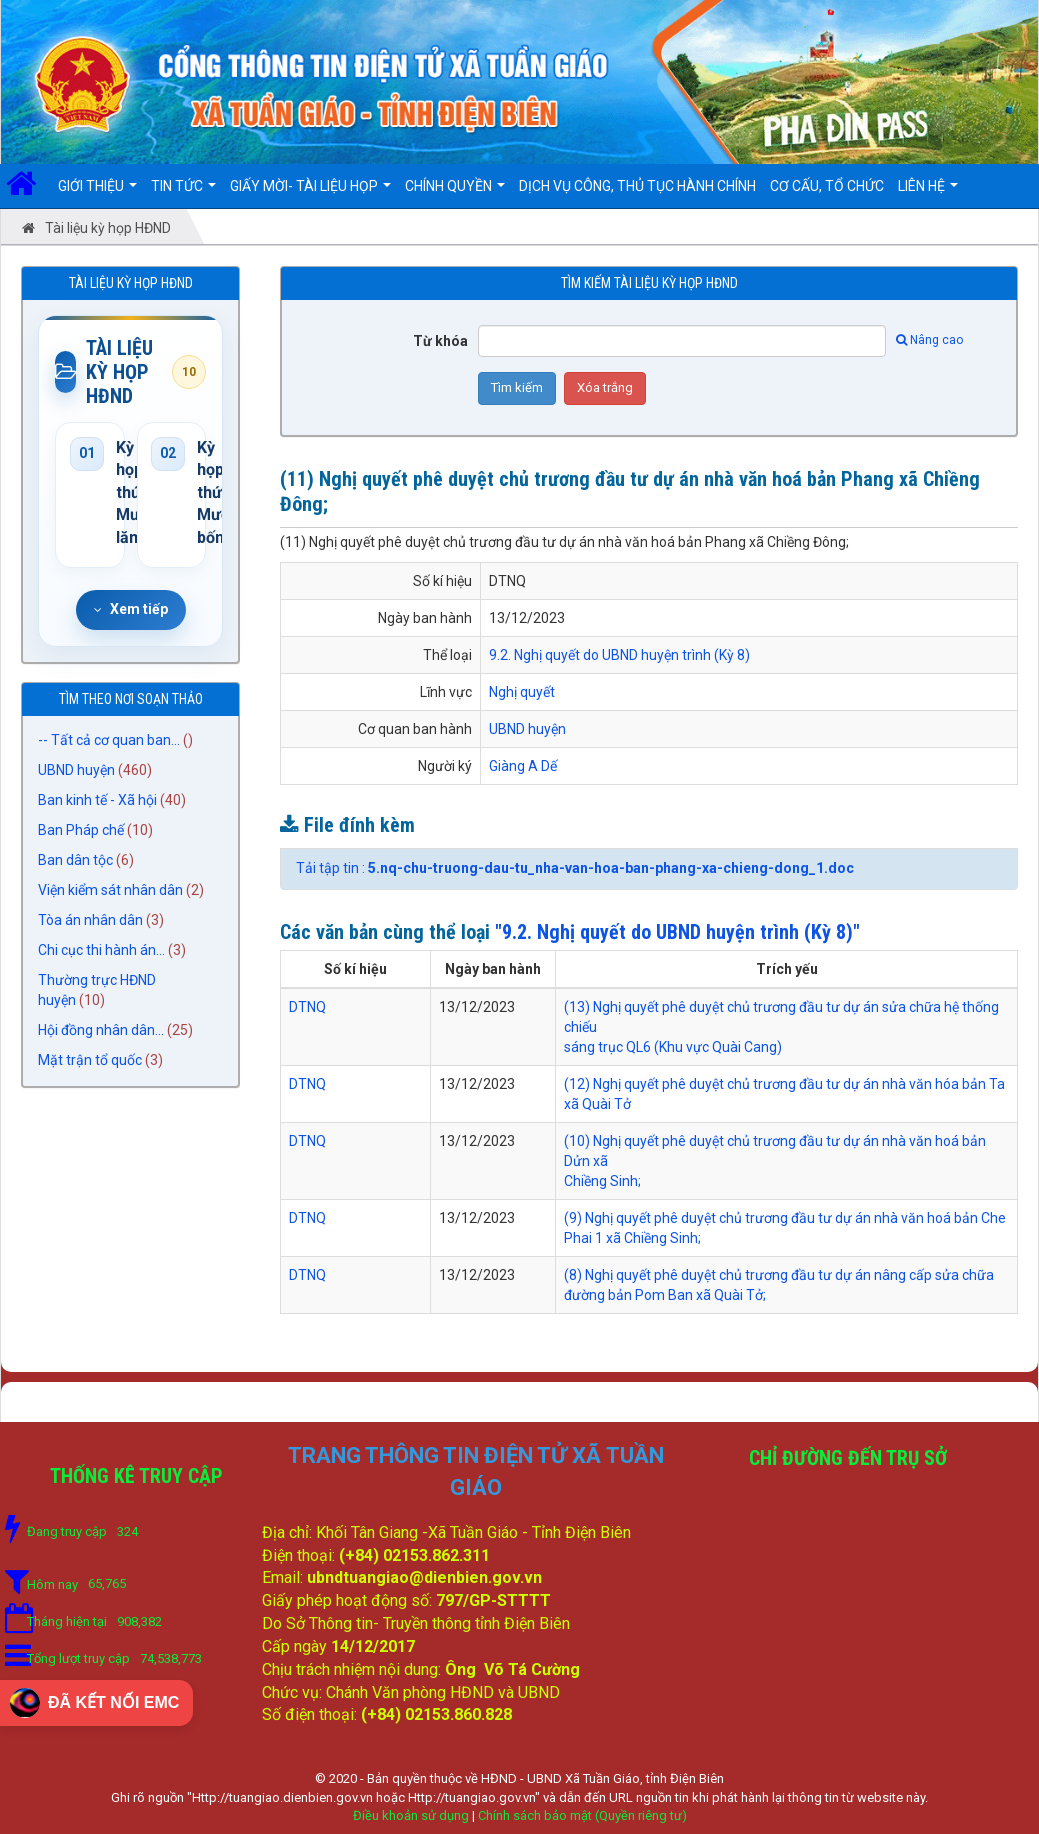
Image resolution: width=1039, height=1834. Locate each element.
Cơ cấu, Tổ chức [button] (827, 186)
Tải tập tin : (575, 868)
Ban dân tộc (75, 860)
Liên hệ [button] (928, 193)
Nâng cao (929, 340)
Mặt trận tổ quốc (90, 1060)
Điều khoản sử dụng (411, 1815)
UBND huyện (76, 770)
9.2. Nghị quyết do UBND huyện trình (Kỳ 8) (619, 655)
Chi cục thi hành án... (101, 950)
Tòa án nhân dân (90, 920)
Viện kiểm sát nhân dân (110, 890)
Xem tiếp (131, 609)
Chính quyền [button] (455, 193)
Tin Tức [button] (183, 193)
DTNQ (307, 1007)
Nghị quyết (522, 692)
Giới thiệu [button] (97, 193)
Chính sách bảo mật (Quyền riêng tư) (582, 1815)
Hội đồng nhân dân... (101, 1030)
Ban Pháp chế (81, 830)
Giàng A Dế (523, 766)
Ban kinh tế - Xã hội (97, 800)
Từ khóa (440, 341)
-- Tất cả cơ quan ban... (109, 740)
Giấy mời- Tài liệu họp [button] (310, 193)
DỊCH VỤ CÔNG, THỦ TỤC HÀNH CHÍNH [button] (637, 186)
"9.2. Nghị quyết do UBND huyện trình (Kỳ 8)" (677, 932)
